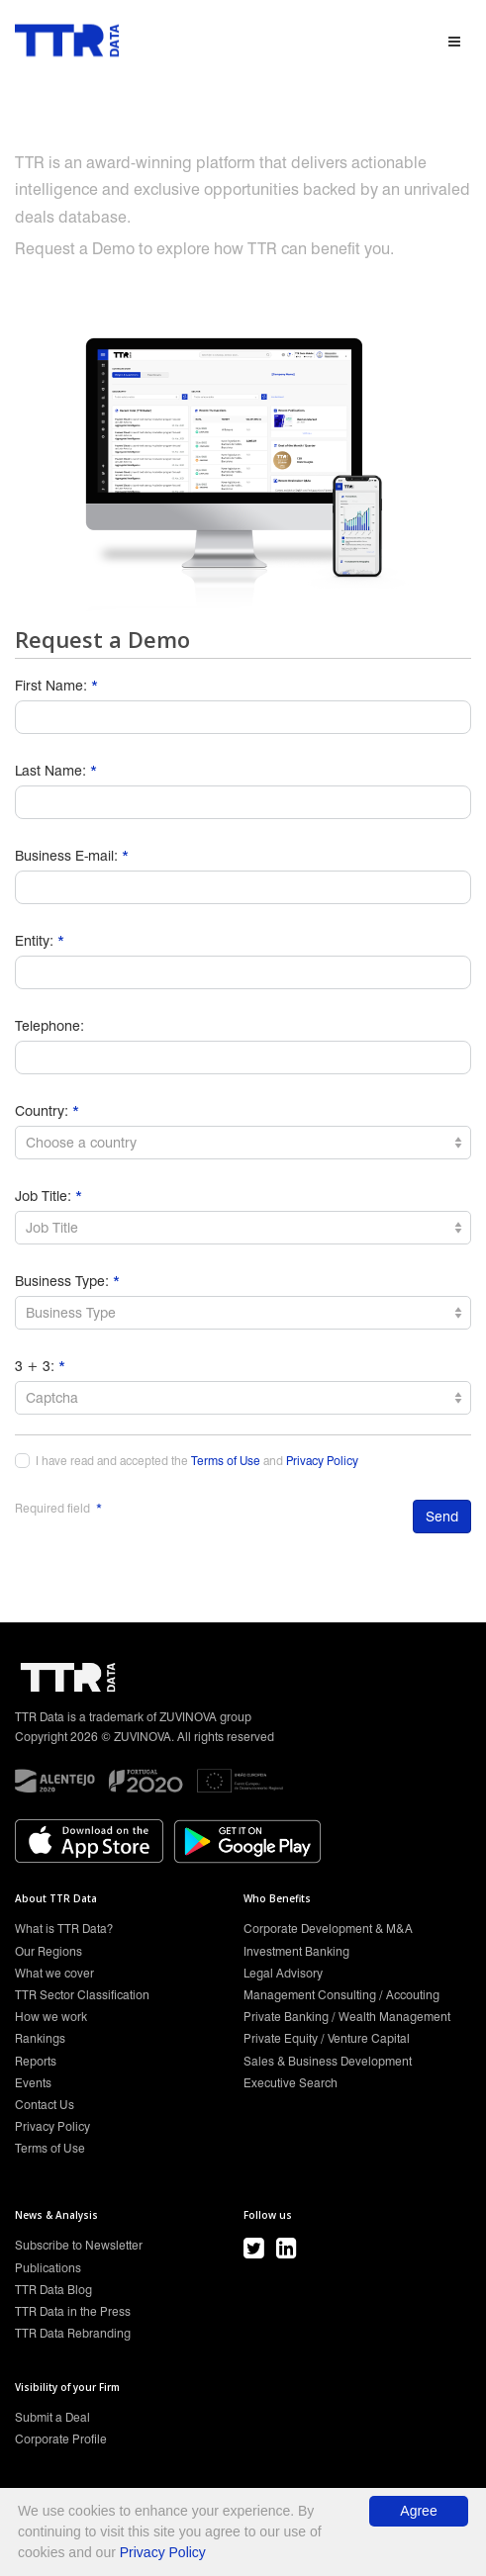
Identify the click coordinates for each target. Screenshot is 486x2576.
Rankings (40, 2038)
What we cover (54, 1973)
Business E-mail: (72, 856)
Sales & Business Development (327, 2061)
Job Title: (48, 1196)
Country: (47, 1111)
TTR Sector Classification (82, 1994)
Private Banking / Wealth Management (346, 2016)
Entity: (39, 941)
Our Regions (48, 1951)
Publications (48, 2267)
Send (442, 1516)
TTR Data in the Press (73, 2311)
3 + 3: (40, 1366)
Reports (35, 2061)
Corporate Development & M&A (328, 1928)
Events (33, 2082)
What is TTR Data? (64, 1928)
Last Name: (56, 771)
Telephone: (49, 1026)
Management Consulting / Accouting (341, 1994)
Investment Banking (296, 1951)
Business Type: (67, 1281)
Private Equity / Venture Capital (326, 2038)
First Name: (56, 685)
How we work (51, 2016)
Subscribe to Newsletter (79, 2245)
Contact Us (44, 2104)
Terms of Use (225, 1461)
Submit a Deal (52, 2417)
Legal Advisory (283, 1973)
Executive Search (290, 2082)
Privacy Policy (322, 1461)
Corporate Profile (61, 2439)
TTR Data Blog (53, 2289)
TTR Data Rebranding (73, 2333)
